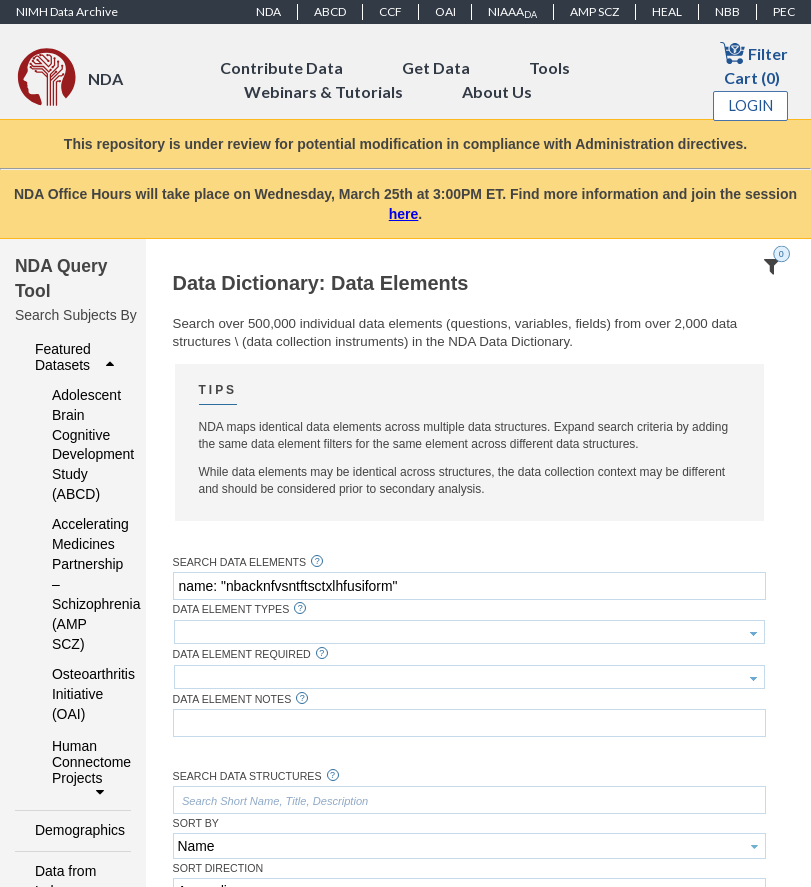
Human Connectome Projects (85, 769)
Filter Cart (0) (754, 63)
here (404, 214)
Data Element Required (242, 654)
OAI (445, 11)
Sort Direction (218, 868)
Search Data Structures (247, 776)
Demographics (77, 830)
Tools (549, 67)
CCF (390, 11)
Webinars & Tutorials (323, 91)
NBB (727, 11)
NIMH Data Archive (67, 11)
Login (751, 105)
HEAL (667, 11)
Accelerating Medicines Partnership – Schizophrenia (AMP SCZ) (78, 584)
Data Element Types (231, 609)
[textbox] (469, 586)
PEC (784, 11)
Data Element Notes (232, 699)
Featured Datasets (77, 357)
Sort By (196, 823)
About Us (497, 91)
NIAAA (512, 12)
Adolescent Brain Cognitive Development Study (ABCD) (78, 445)
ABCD (330, 11)
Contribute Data (281, 67)
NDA (268, 11)
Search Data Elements (240, 562)
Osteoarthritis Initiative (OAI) (78, 694)
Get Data (436, 67)
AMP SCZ (594, 11)
